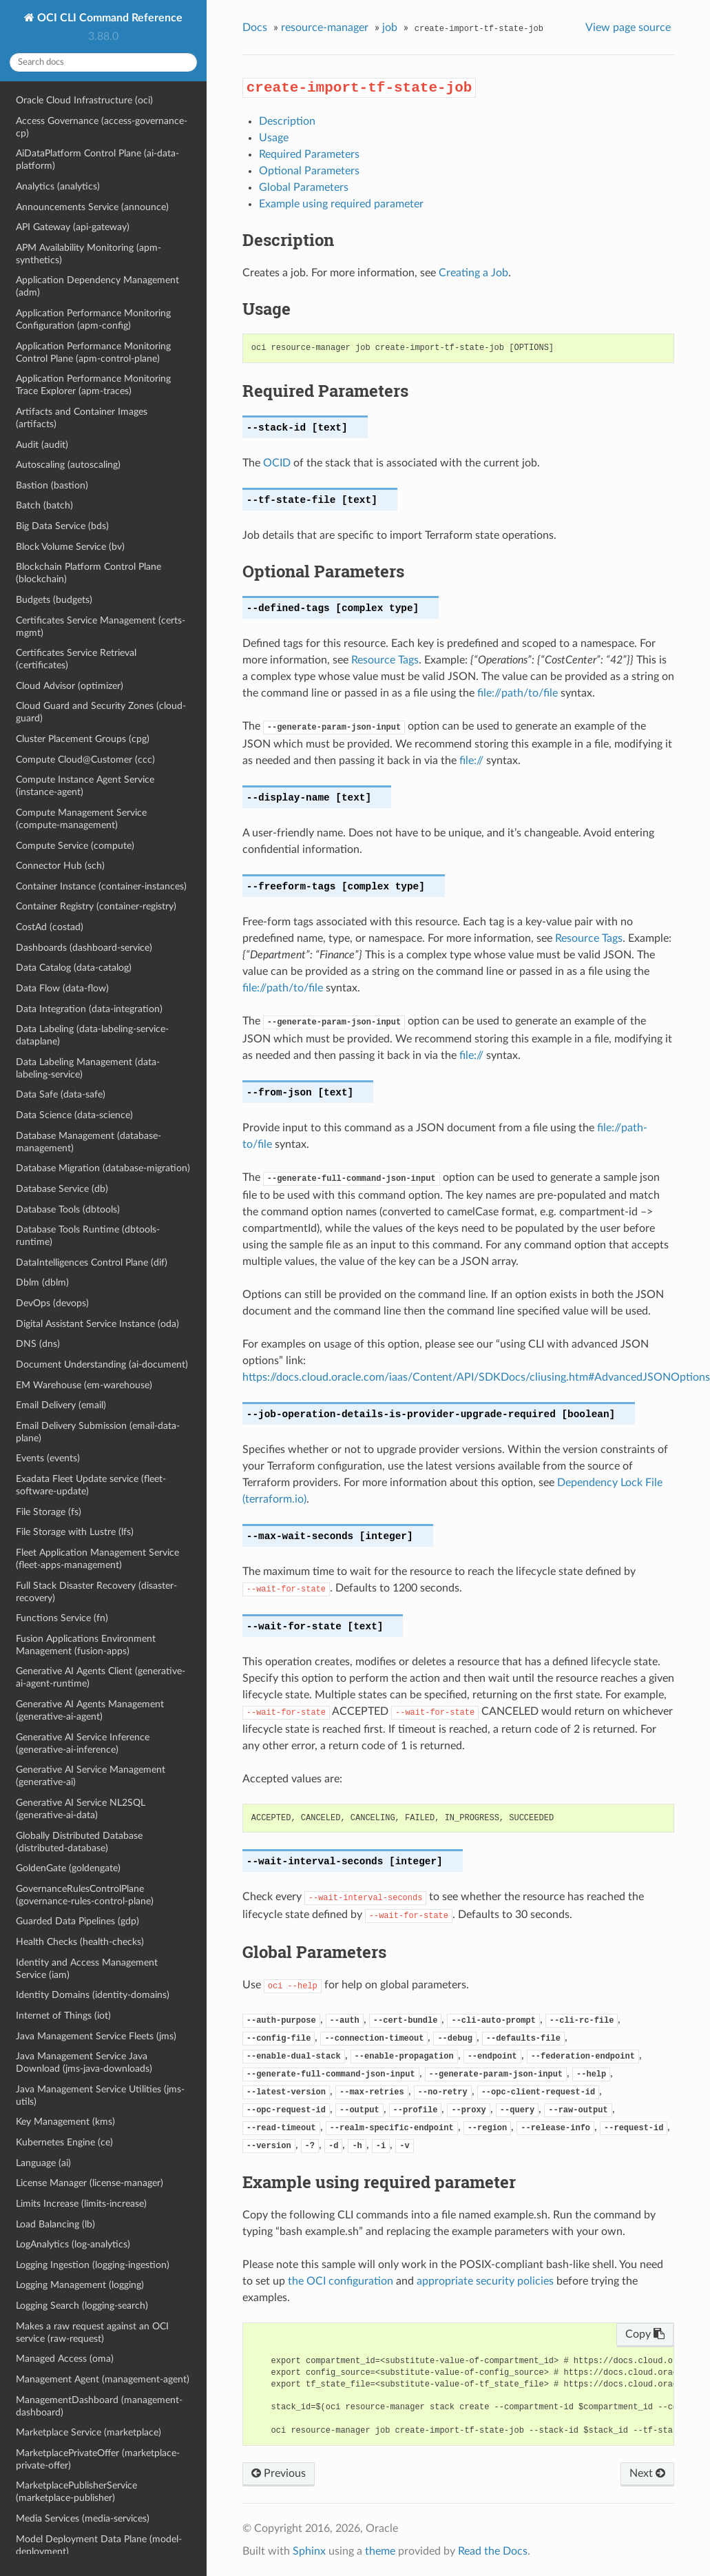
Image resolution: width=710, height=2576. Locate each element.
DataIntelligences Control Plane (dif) (91, 1262)
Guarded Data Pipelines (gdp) (77, 1921)
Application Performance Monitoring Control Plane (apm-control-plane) (93, 352)
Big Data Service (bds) (62, 526)
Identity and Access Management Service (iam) (87, 1968)
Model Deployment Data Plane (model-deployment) (99, 2545)
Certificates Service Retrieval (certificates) (76, 659)
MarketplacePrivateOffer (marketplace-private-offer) (98, 2459)
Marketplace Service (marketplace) (88, 2432)
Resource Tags (385, 660)
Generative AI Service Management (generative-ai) (90, 1775)
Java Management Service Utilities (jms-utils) (100, 2095)
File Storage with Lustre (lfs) (75, 1532)
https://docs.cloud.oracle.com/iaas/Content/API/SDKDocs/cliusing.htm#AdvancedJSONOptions (476, 1377)
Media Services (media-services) (82, 2518)
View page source (628, 27)
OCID (277, 462)
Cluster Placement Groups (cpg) (82, 739)
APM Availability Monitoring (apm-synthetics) (88, 254)
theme (380, 2551)
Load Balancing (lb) (55, 2224)
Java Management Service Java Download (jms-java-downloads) (84, 2062)
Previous (278, 2473)
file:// (471, 760)
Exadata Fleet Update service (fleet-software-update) (91, 1485)
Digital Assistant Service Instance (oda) (97, 1324)
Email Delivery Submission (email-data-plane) (98, 1432)
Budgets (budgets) (54, 600)
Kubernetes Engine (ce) (64, 2142)
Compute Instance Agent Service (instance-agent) (85, 785)
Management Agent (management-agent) (102, 2379)
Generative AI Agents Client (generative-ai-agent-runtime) (100, 1677)
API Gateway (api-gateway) (72, 227)
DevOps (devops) (52, 1303)
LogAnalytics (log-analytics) (73, 2244)
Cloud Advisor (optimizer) (69, 686)
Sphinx (309, 2551)
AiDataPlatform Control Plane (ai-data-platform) (97, 159)
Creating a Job (473, 272)
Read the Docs (493, 2551)
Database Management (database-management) (88, 1142)
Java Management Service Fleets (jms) (96, 2036)
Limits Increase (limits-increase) (81, 2203)
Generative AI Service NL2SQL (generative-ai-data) (80, 1808)
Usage (274, 137)
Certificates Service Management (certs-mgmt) (100, 626)
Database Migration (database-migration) (103, 1168)
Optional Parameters (309, 170)
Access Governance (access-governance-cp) (101, 127)
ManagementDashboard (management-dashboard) (99, 2406)
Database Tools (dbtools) (68, 1209)
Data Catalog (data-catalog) (74, 967)
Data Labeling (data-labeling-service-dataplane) (92, 1035)
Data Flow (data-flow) (62, 988)
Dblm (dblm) (42, 1282)
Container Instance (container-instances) (101, 886)
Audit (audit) (42, 445)
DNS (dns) (38, 1344)
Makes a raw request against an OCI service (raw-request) (92, 2332)
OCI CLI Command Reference (108, 17)
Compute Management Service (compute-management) (81, 818)
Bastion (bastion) (52, 485)
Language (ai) (43, 2163)
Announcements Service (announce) (92, 207)
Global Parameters (303, 187)
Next (647, 2473)
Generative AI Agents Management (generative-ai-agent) (90, 1710)
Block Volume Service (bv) (70, 547)
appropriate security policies (485, 2281)
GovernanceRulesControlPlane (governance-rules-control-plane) (85, 1895)
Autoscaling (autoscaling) (68, 465)
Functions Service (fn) (62, 1618)
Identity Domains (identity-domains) (92, 1995)
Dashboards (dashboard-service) (84, 947)
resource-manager (324, 27)
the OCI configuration (340, 2281)
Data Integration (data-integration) (89, 1009)
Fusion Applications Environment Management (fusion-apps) (86, 1645)
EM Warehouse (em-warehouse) (84, 1385)
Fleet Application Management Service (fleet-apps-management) (97, 1558)
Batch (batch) (44, 505)
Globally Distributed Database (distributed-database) (79, 1842)
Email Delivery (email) (61, 1405)
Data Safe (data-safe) (60, 1094)
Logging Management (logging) (80, 2285)
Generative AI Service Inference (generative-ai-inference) (82, 1743)
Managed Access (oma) (65, 2358)
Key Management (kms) (65, 2121)
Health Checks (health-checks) (80, 1942)
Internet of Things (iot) (63, 2015)
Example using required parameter (341, 203)
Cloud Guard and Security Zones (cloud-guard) (101, 712)
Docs (254, 27)
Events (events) (48, 1458)
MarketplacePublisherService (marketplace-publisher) (76, 2491)
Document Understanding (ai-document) (102, 1364)
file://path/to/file (517, 693)
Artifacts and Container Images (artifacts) (81, 417)
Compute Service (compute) (75, 846)
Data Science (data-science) (74, 1115)
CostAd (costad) (49, 927)
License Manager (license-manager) (89, 2183)
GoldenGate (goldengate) (68, 1868)
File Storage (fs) (48, 1512)
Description (287, 121)
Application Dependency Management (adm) (97, 286)
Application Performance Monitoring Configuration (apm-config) (93, 319)
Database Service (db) (62, 1189)
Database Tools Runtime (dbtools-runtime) (88, 1235)
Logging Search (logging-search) (82, 2305)
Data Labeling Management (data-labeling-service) (88, 1068)
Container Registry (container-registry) (96, 906)
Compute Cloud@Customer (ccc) (85, 759)
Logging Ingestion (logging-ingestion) (92, 2265)
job (389, 27)
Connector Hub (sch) (60, 866)
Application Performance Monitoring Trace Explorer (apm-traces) (93, 384)
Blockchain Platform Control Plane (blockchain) (88, 572)
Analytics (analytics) (58, 186)
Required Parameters (309, 154)
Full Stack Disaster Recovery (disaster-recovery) (96, 1591)
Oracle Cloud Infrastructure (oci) (84, 100)
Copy (645, 2334)
